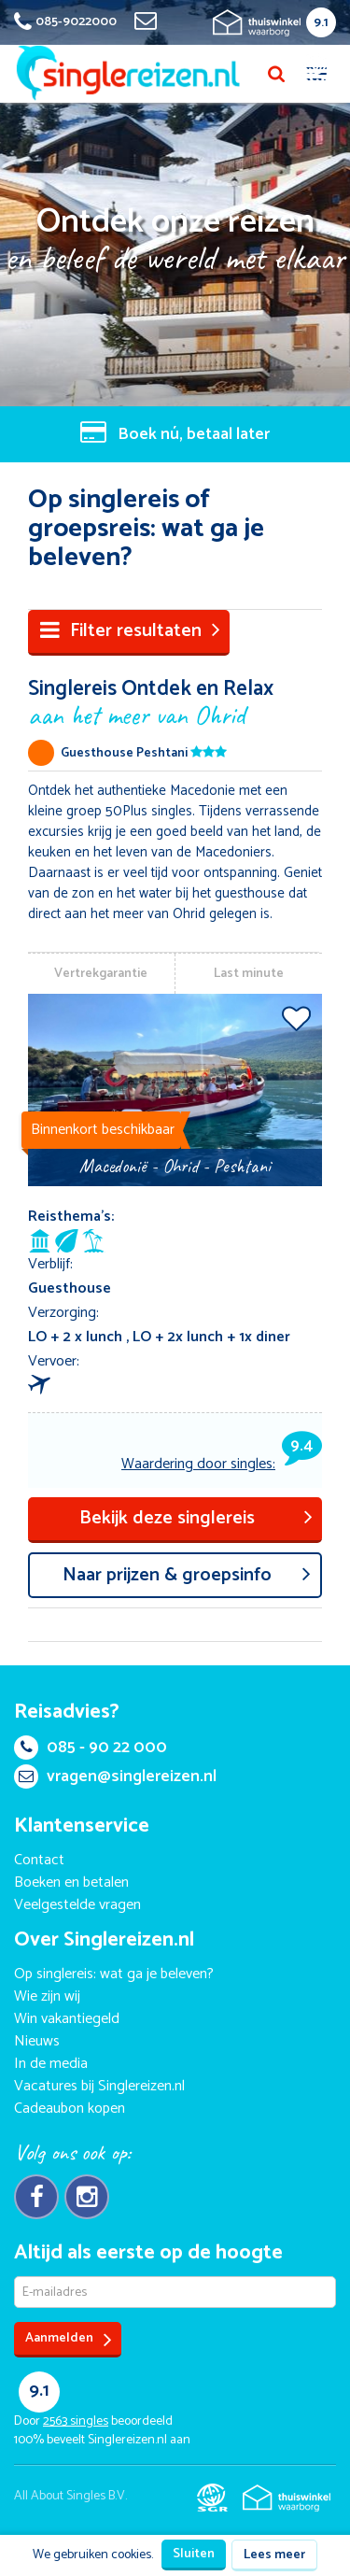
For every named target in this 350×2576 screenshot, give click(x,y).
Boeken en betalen (71, 1882)
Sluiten (194, 2554)
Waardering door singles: (221, 1464)
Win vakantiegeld (66, 2018)
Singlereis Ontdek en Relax (175, 701)
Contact (39, 1860)
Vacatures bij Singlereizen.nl (99, 2086)
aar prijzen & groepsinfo (187, 1575)
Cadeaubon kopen (69, 2108)
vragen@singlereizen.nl (115, 1776)
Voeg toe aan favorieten (296, 1018)
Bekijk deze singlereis (196, 1518)
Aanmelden (68, 2339)
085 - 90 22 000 (90, 1748)
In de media (51, 2063)
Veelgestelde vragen (77, 1905)
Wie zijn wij (47, 1996)
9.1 (321, 23)
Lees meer (274, 2555)
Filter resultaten (130, 631)
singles (75, 2421)
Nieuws (37, 2041)
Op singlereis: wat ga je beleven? (114, 1974)
